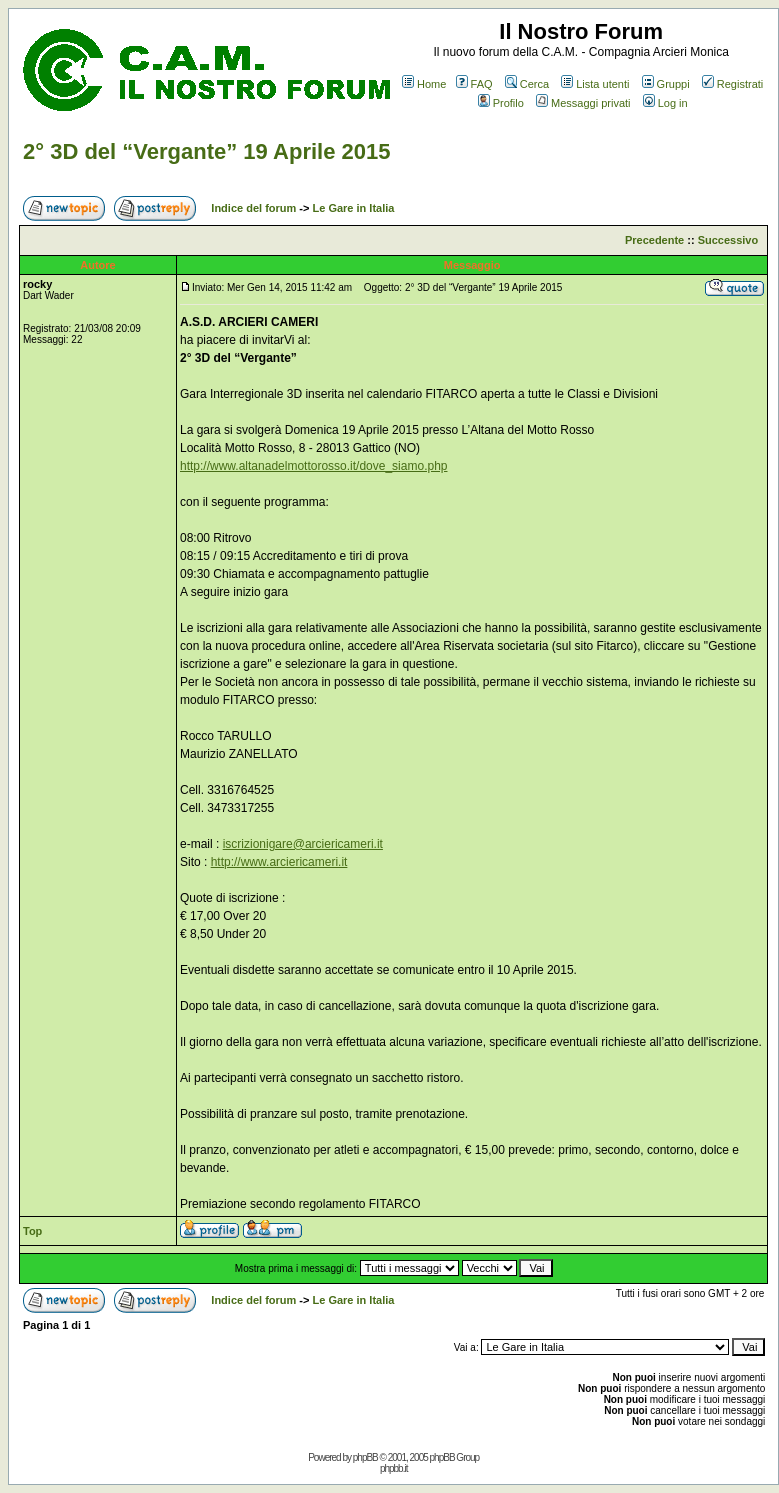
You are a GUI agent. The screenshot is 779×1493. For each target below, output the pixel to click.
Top (32, 1231)
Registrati (732, 84)
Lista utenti (595, 84)
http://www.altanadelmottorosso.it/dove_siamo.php (313, 466)
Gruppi (666, 84)
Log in (665, 103)
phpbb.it (394, 1468)
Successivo (728, 240)
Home (424, 84)
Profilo (501, 103)
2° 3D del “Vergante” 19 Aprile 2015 (207, 151)
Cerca (527, 84)
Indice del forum (253, 208)
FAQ (474, 84)
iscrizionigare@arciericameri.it (303, 844)
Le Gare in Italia (354, 208)
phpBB (365, 1457)
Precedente (654, 240)
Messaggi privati (583, 103)
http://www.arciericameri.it (279, 862)
